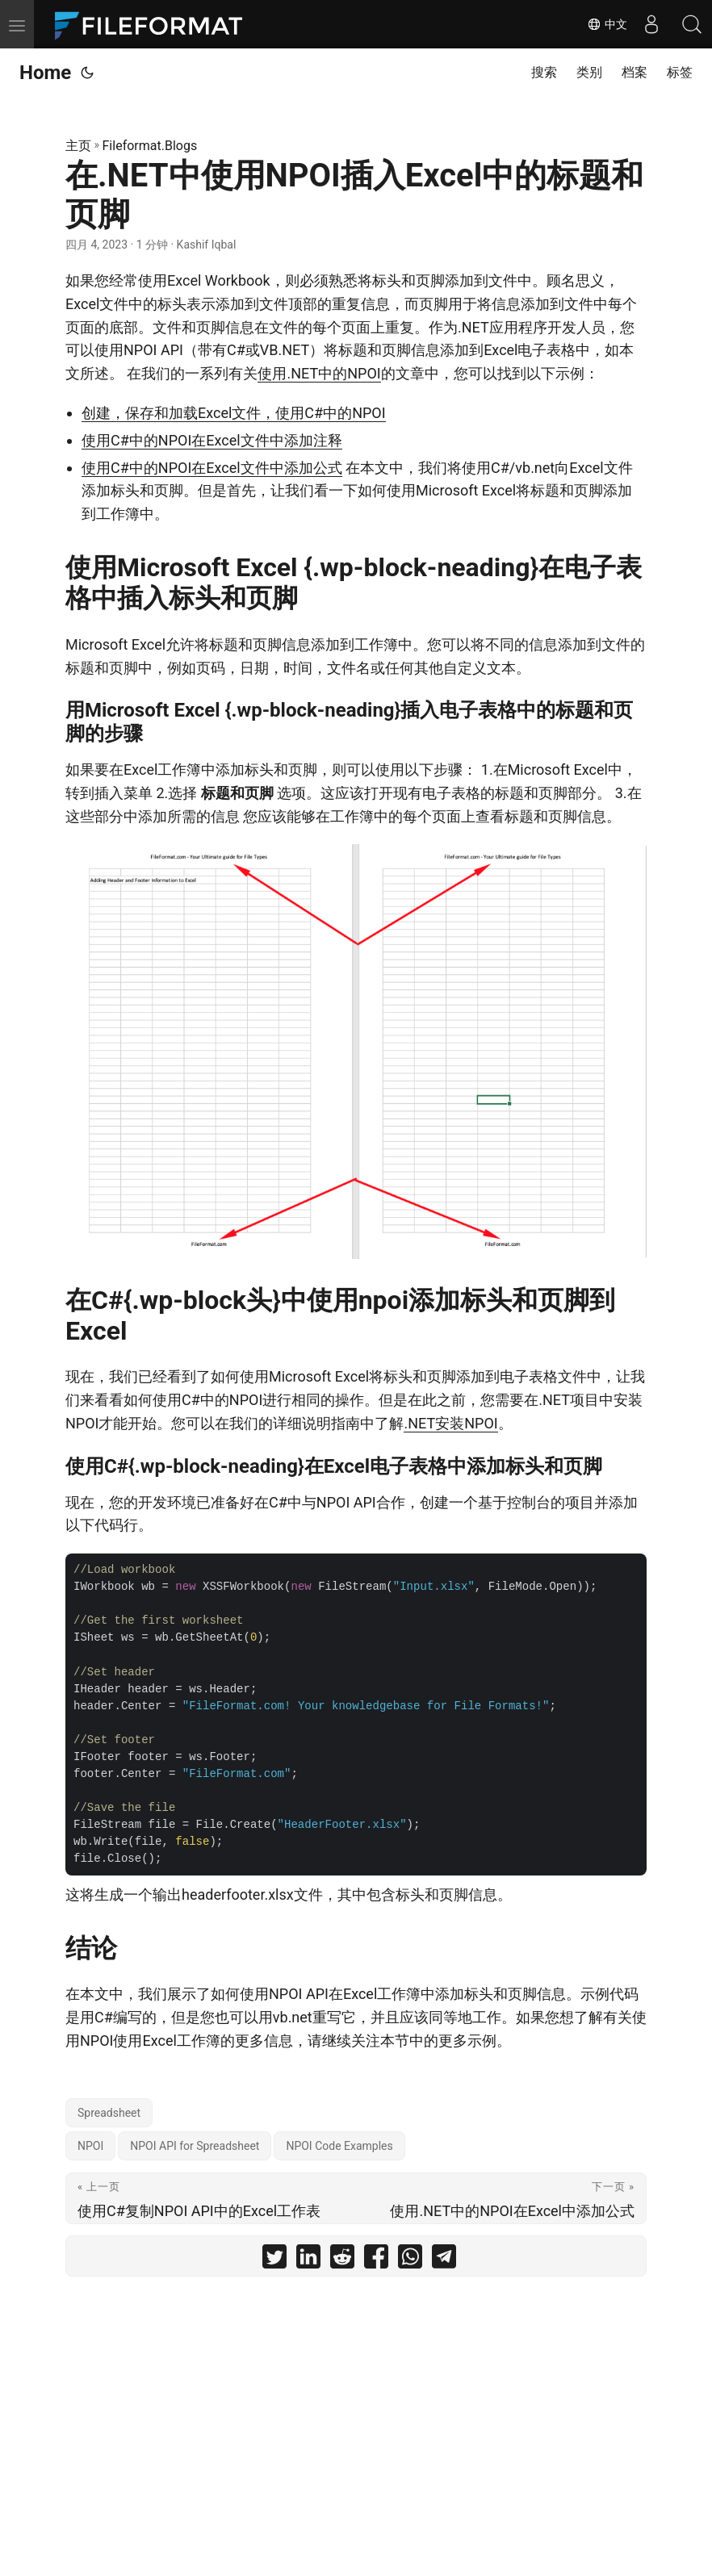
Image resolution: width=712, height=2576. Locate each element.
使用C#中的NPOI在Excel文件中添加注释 (212, 440)
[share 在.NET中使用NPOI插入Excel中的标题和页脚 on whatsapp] (410, 2260)
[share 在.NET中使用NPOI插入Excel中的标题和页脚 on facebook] (376, 2260)
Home (45, 72)
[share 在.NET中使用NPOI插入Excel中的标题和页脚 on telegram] (444, 2260)
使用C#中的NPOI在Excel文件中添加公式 (212, 467)
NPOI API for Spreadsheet (194, 2145)
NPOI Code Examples (339, 2145)
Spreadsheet (108, 2112)
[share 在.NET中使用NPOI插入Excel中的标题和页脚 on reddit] (342, 2260)
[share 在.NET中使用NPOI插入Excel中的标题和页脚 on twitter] (274, 2260)
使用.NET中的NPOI (319, 373)
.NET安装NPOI (450, 1423)
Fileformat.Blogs (150, 145)
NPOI (90, 2145)
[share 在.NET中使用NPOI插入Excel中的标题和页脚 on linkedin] (308, 2260)
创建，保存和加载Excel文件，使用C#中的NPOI (234, 412)
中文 (607, 24)
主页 (78, 145)
